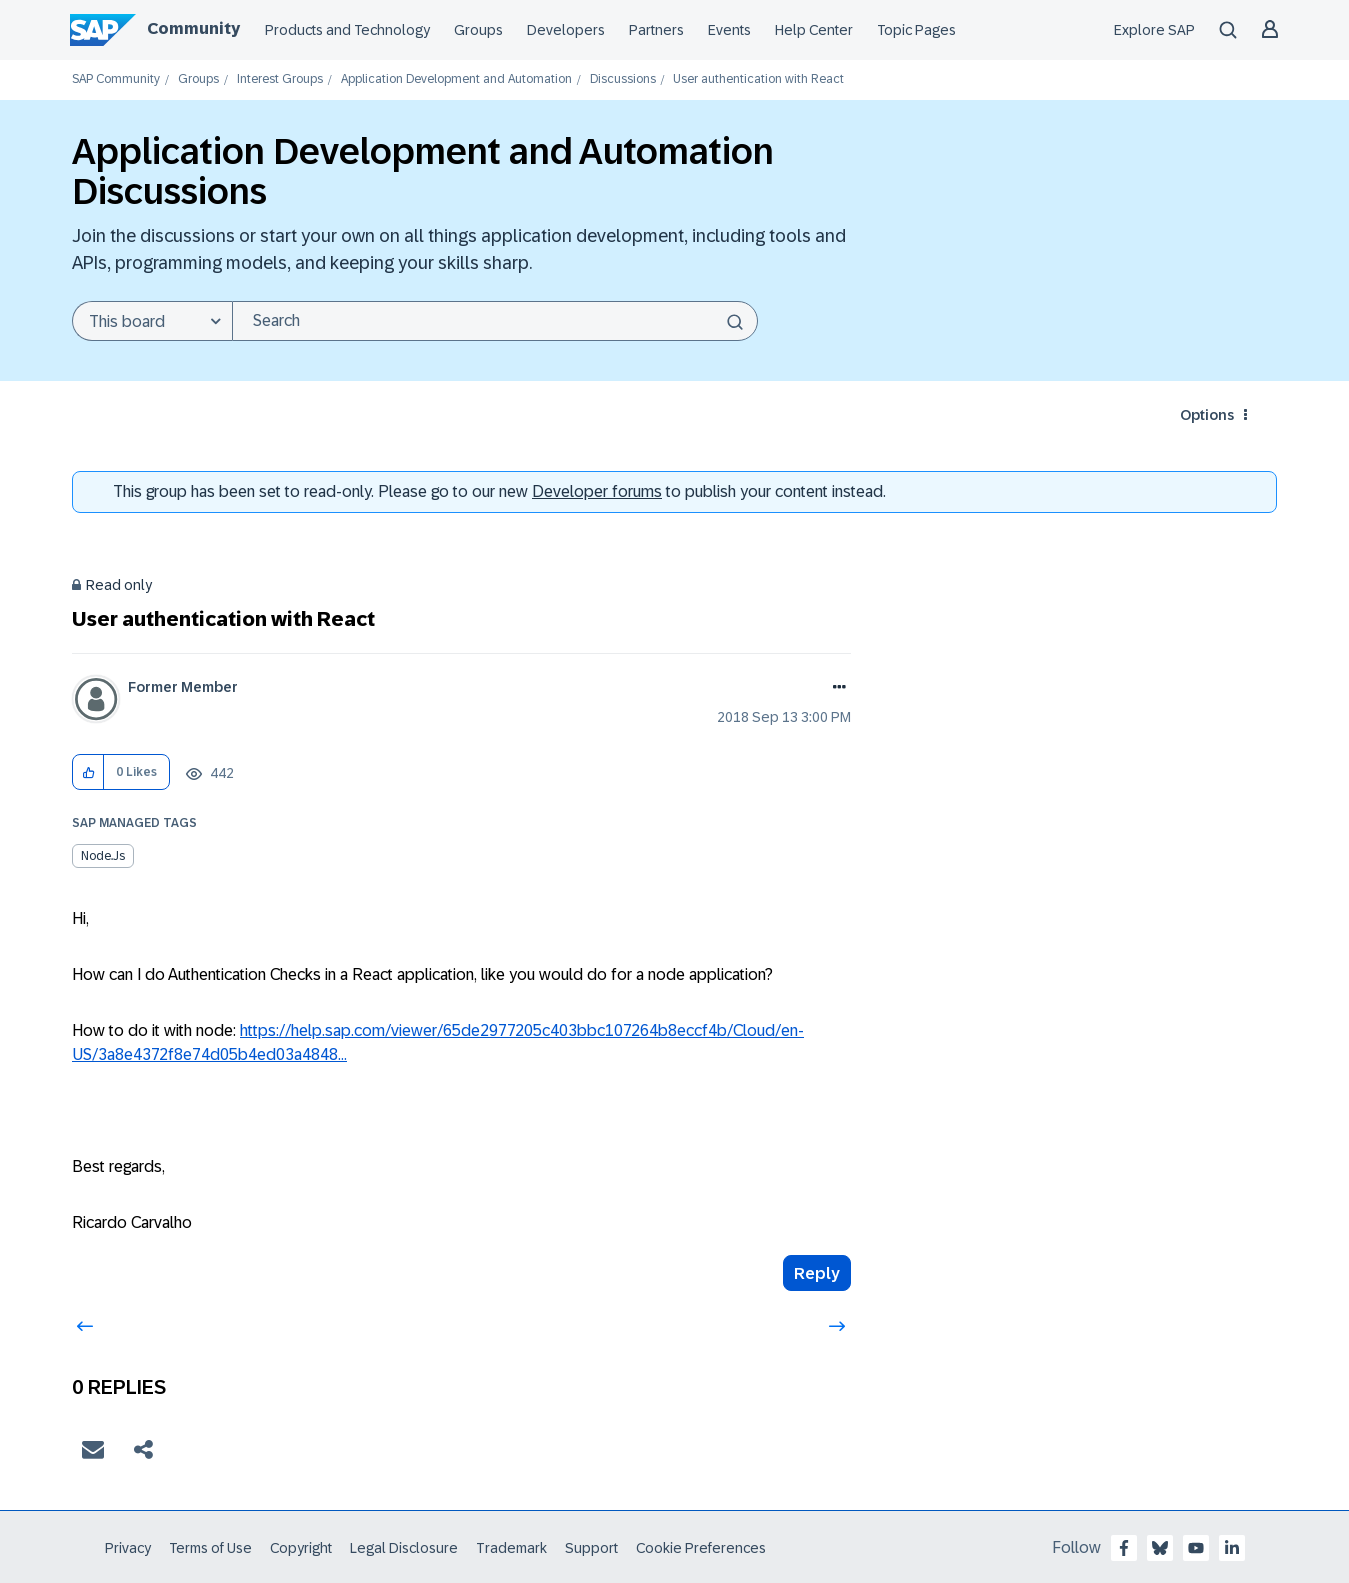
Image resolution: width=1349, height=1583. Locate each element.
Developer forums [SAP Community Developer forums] (597, 491)
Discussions (623, 79)
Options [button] (1207, 415)
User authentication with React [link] (758, 79)
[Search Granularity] (152, 321)
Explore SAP (1154, 30)
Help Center (814, 30)
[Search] (495, 321)
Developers (566, 30)
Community (193, 28)
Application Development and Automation (456, 79)
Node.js (103, 856)
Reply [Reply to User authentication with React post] (817, 1273)
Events (729, 30)
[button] (88, 772)
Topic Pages (916, 30)
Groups (478, 30)
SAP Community (116, 79)
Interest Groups (280, 79)
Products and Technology (347, 30)
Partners (656, 30)
